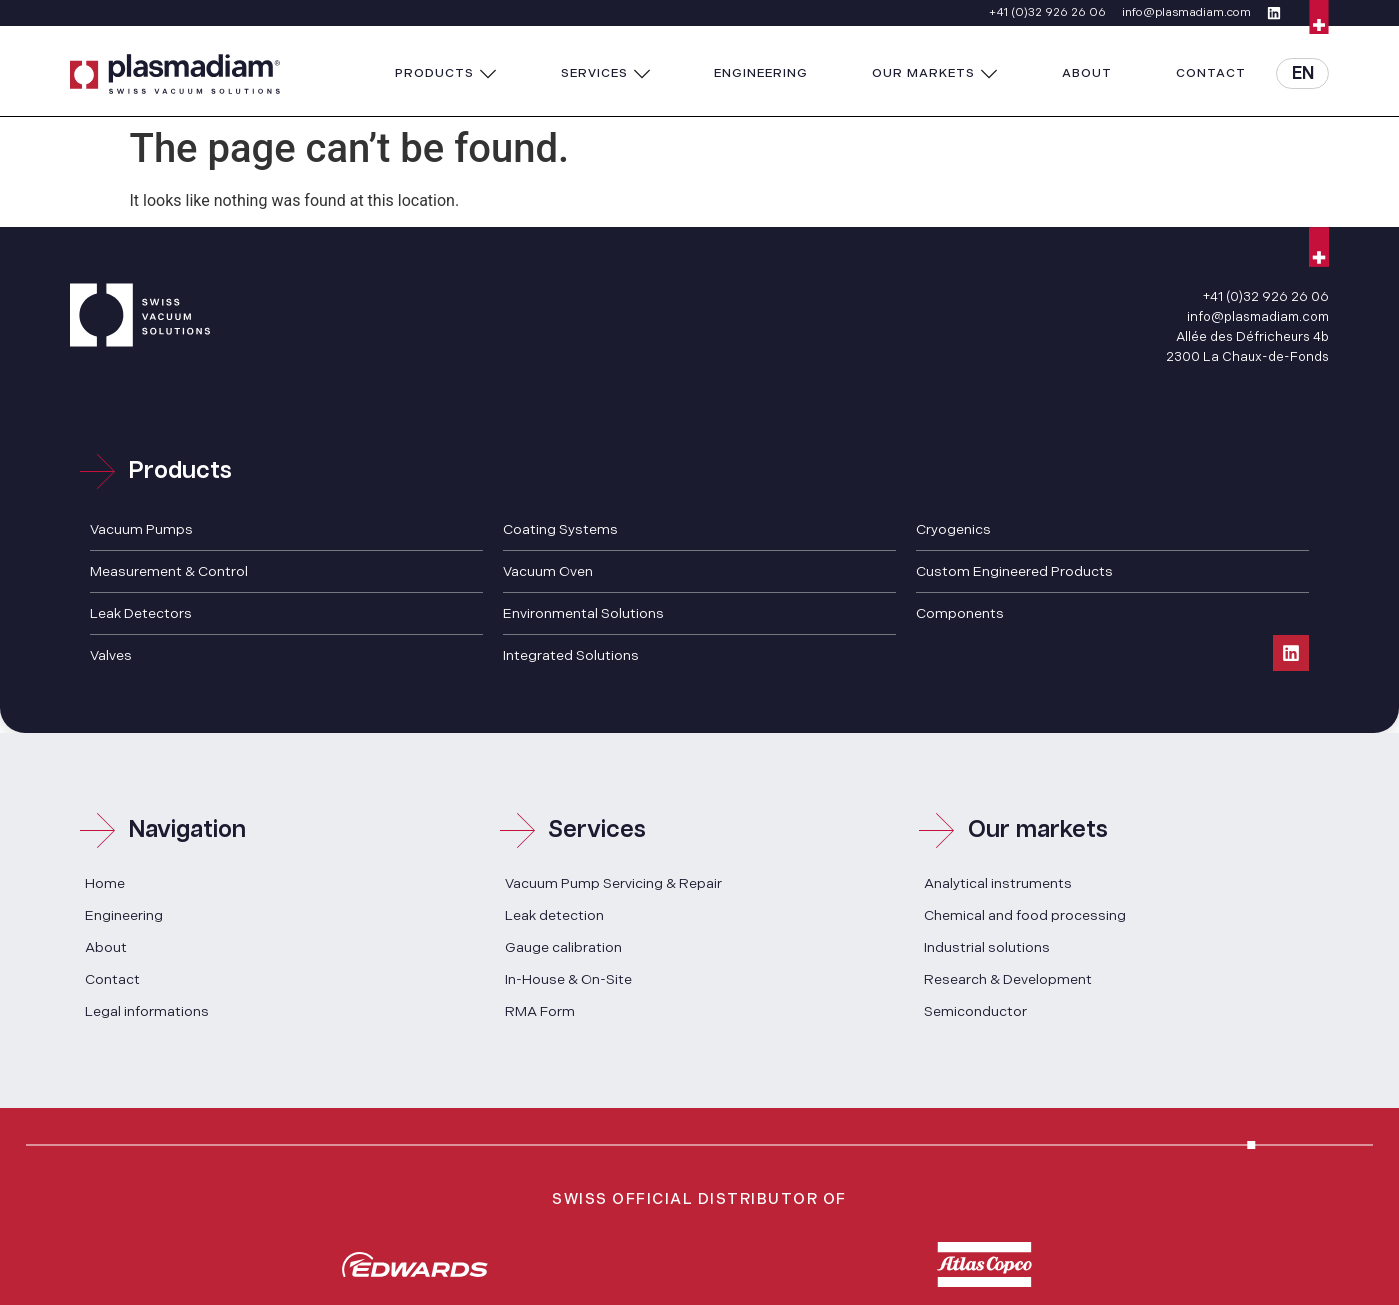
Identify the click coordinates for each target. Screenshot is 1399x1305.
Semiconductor (975, 1011)
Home (105, 883)
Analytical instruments (998, 883)
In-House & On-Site (568, 979)
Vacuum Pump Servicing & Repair (613, 883)
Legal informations (147, 1011)
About (106, 947)
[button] (446, 74)
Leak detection (554, 915)
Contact (112, 979)
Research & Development (1008, 979)
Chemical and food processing (1025, 915)
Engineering (124, 915)
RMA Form (540, 1011)
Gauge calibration (563, 947)
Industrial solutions (987, 947)
